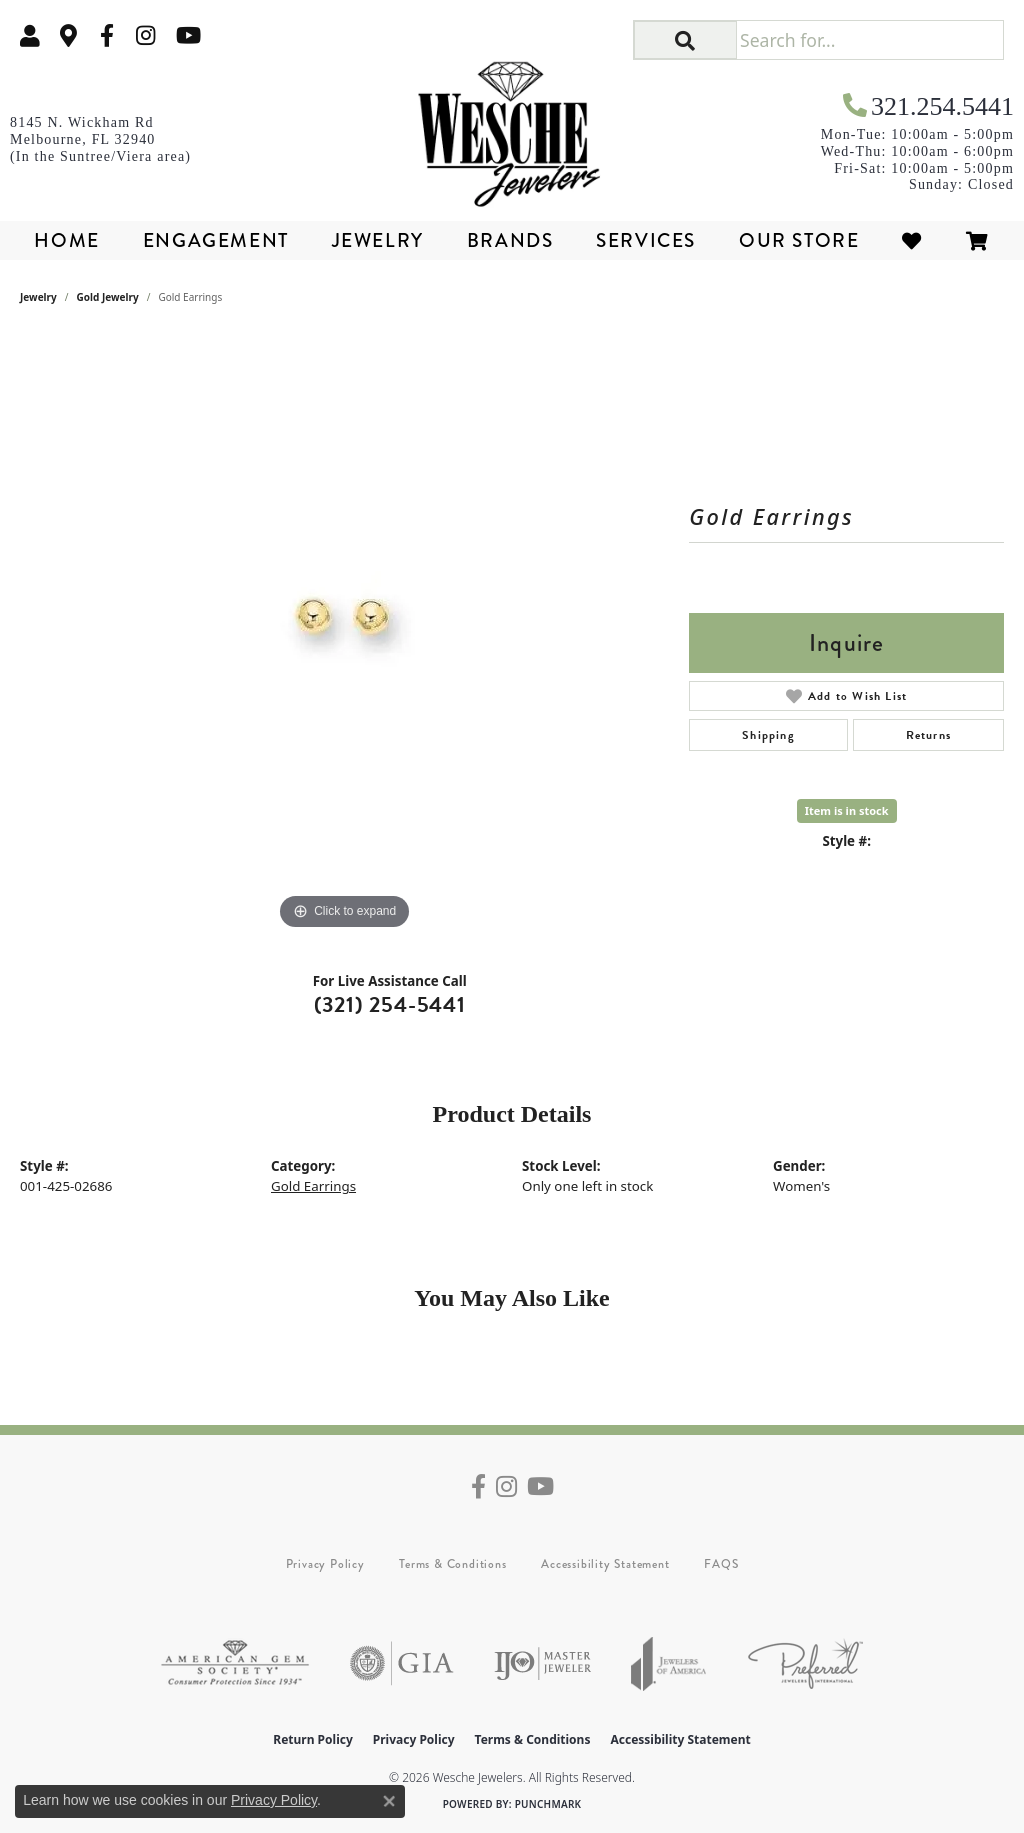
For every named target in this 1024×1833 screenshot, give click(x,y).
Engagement (216, 240)
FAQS (721, 1564)
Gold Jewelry (108, 297)
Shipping (768, 735)
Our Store (799, 240)
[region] (345, 635)
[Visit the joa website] (669, 1663)
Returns (928, 735)
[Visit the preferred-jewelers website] (805, 1663)
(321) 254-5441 (390, 1004)
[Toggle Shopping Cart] (978, 240)
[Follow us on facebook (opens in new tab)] (107, 35)
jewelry (38, 297)
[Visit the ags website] (235, 1663)
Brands (510, 240)
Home (66, 240)
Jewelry (378, 240)
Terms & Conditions (452, 1564)
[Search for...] (869, 40)
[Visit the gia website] (402, 1663)
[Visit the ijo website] (542, 1663)
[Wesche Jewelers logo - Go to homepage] (511, 128)
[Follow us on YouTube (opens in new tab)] (188, 35)
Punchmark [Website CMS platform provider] (548, 1804)
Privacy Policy (325, 1564)
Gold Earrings (313, 1186)
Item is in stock (847, 810)
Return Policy (313, 1739)
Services (646, 240)
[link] (69, 35)
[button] (30, 35)
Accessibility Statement (605, 1564)
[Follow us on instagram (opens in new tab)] (146, 35)
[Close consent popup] (389, 1801)
